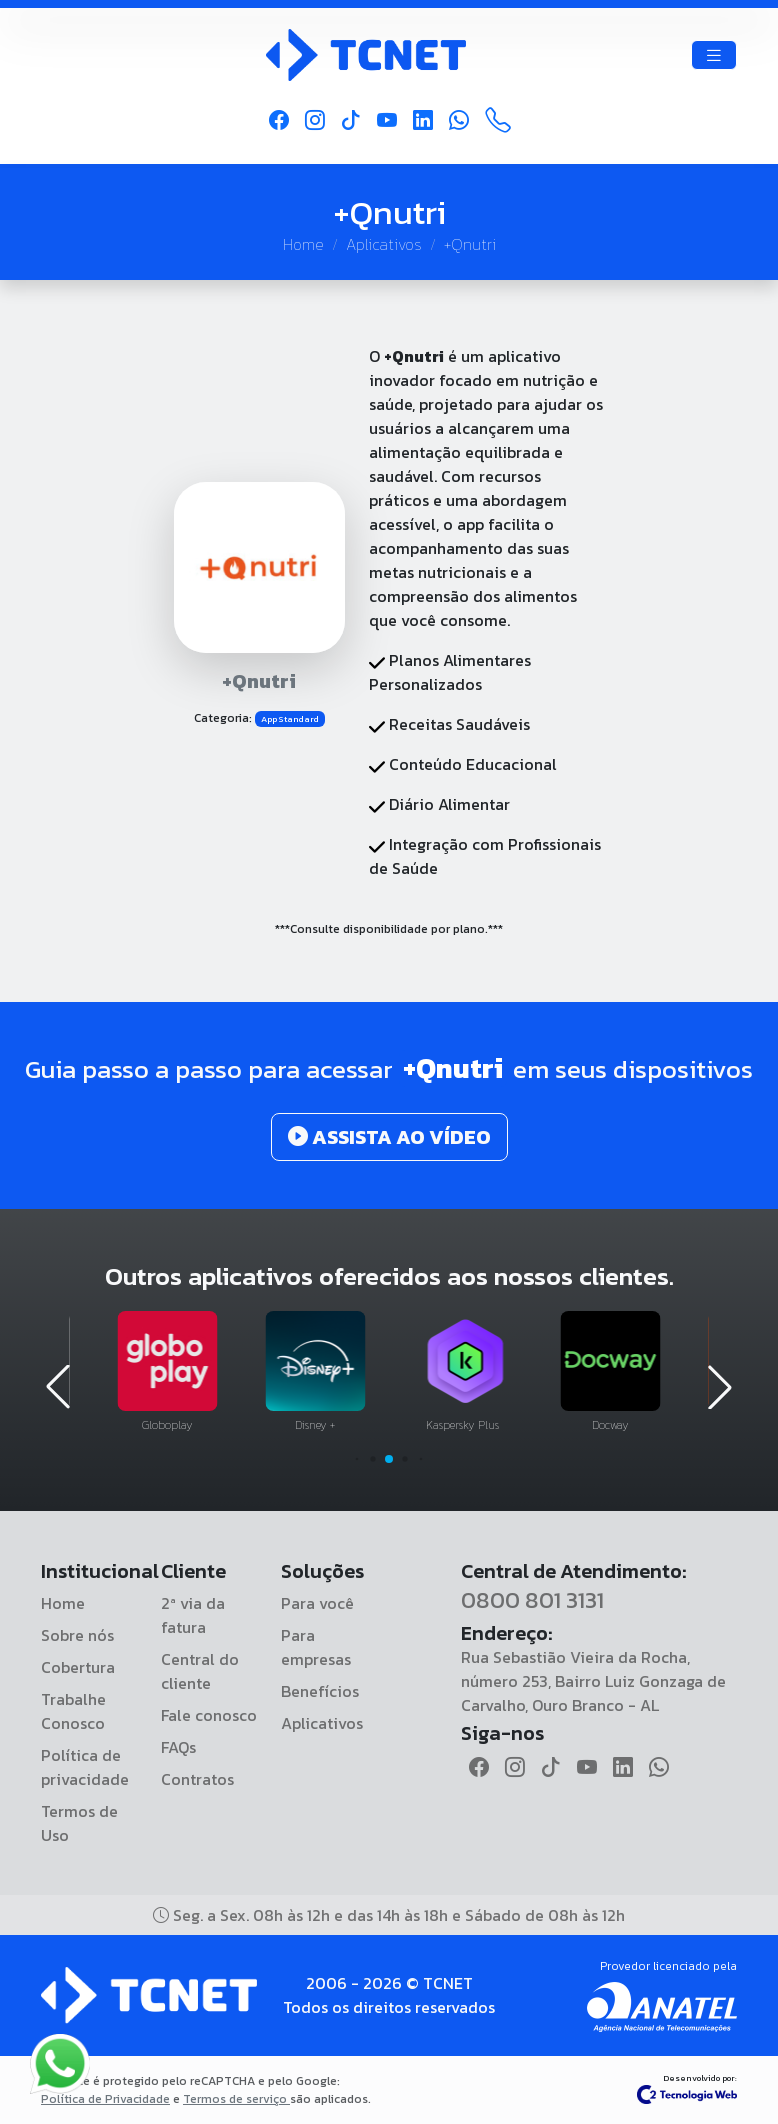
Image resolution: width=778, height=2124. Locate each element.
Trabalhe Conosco (73, 1711)
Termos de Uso (79, 1823)
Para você (317, 1603)
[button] (357, 1459)
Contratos (197, 1779)
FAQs (178, 1747)
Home (303, 244)
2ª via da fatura (193, 1615)
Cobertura (78, 1667)
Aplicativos (384, 244)
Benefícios (320, 1691)
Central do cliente (200, 1671)
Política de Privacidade (105, 2099)
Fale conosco (209, 1715)
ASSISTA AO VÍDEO (389, 1137)
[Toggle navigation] (714, 55)
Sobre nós (77, 1635)
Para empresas (316, 1647)
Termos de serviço (236, 2099)
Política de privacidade (85, 1767)
